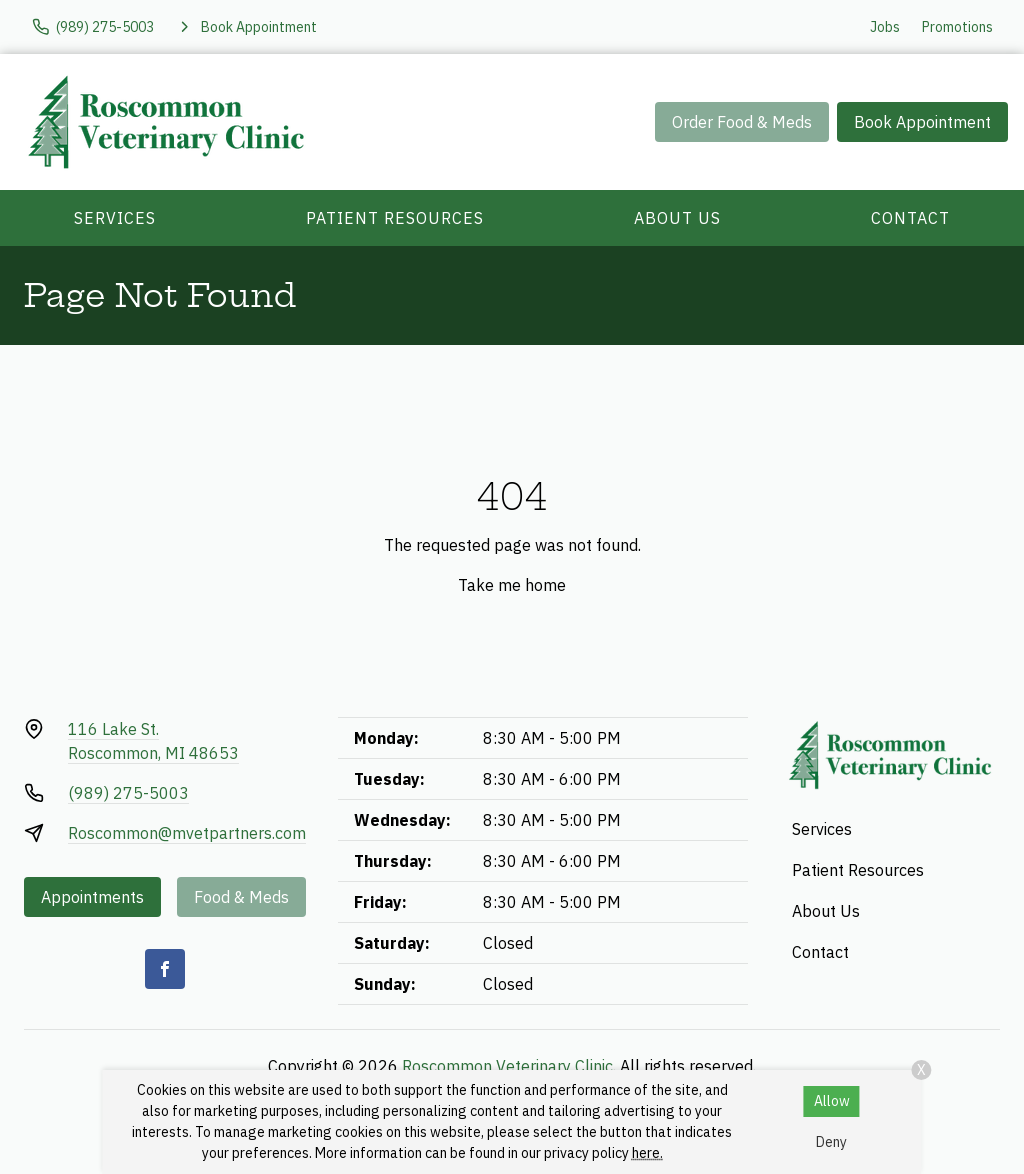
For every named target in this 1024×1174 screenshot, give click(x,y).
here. (647, 1153)
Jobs (885, 27)
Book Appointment (922, 122)
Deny (831, 1142)
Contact (910, 218)
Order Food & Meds (742, 122)
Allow (832, 1101)
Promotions (957, 27)
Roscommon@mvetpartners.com (187, 833)
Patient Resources (395, 218)
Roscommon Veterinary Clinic (507, 1066)
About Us (677, 218)
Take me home (512, 585)
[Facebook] (165, 969)
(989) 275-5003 (128, 793)
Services (115, 218)
